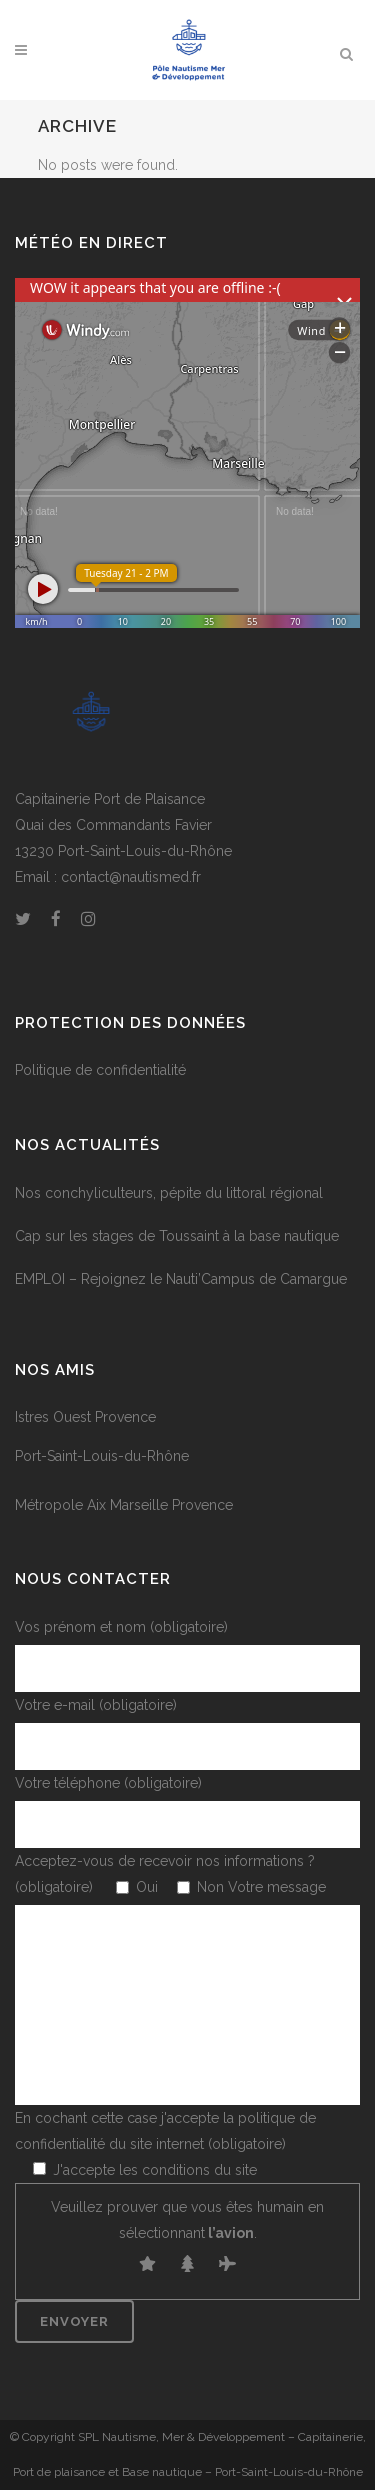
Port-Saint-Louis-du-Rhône (102, 1456)
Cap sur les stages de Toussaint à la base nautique (177, 1236)
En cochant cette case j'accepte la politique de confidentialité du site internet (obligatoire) (165, 2144)
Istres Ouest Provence (85, 1417)
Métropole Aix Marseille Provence (124, 1505)
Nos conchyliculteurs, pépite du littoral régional (169, 1193)
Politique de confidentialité (100, 1070)
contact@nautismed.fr (131, 877)
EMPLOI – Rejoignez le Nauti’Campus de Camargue (181, 1279)
